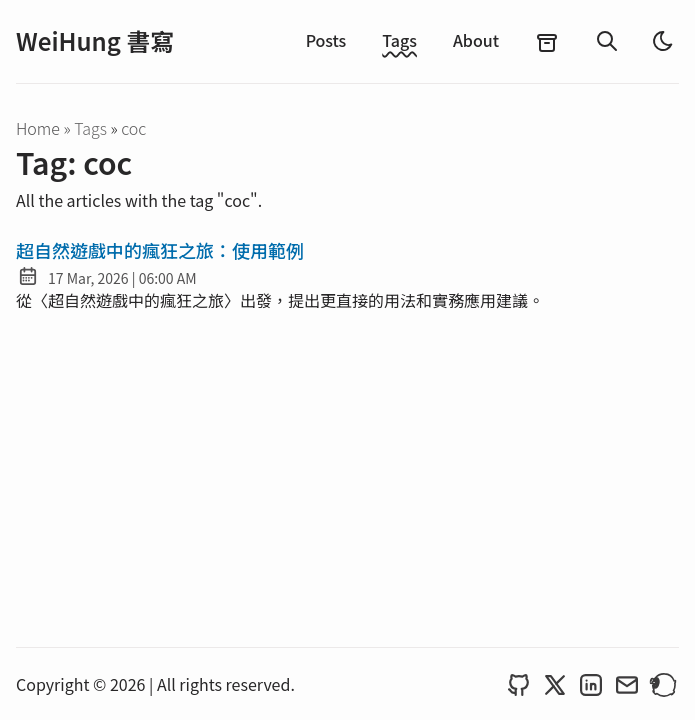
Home (38, 128)
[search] (607, 41)
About (476, 40)
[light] (663, 41)
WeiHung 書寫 (95, 41)
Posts (326, 40)
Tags (399, 40)
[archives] (547, 41)
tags (92, 128)
